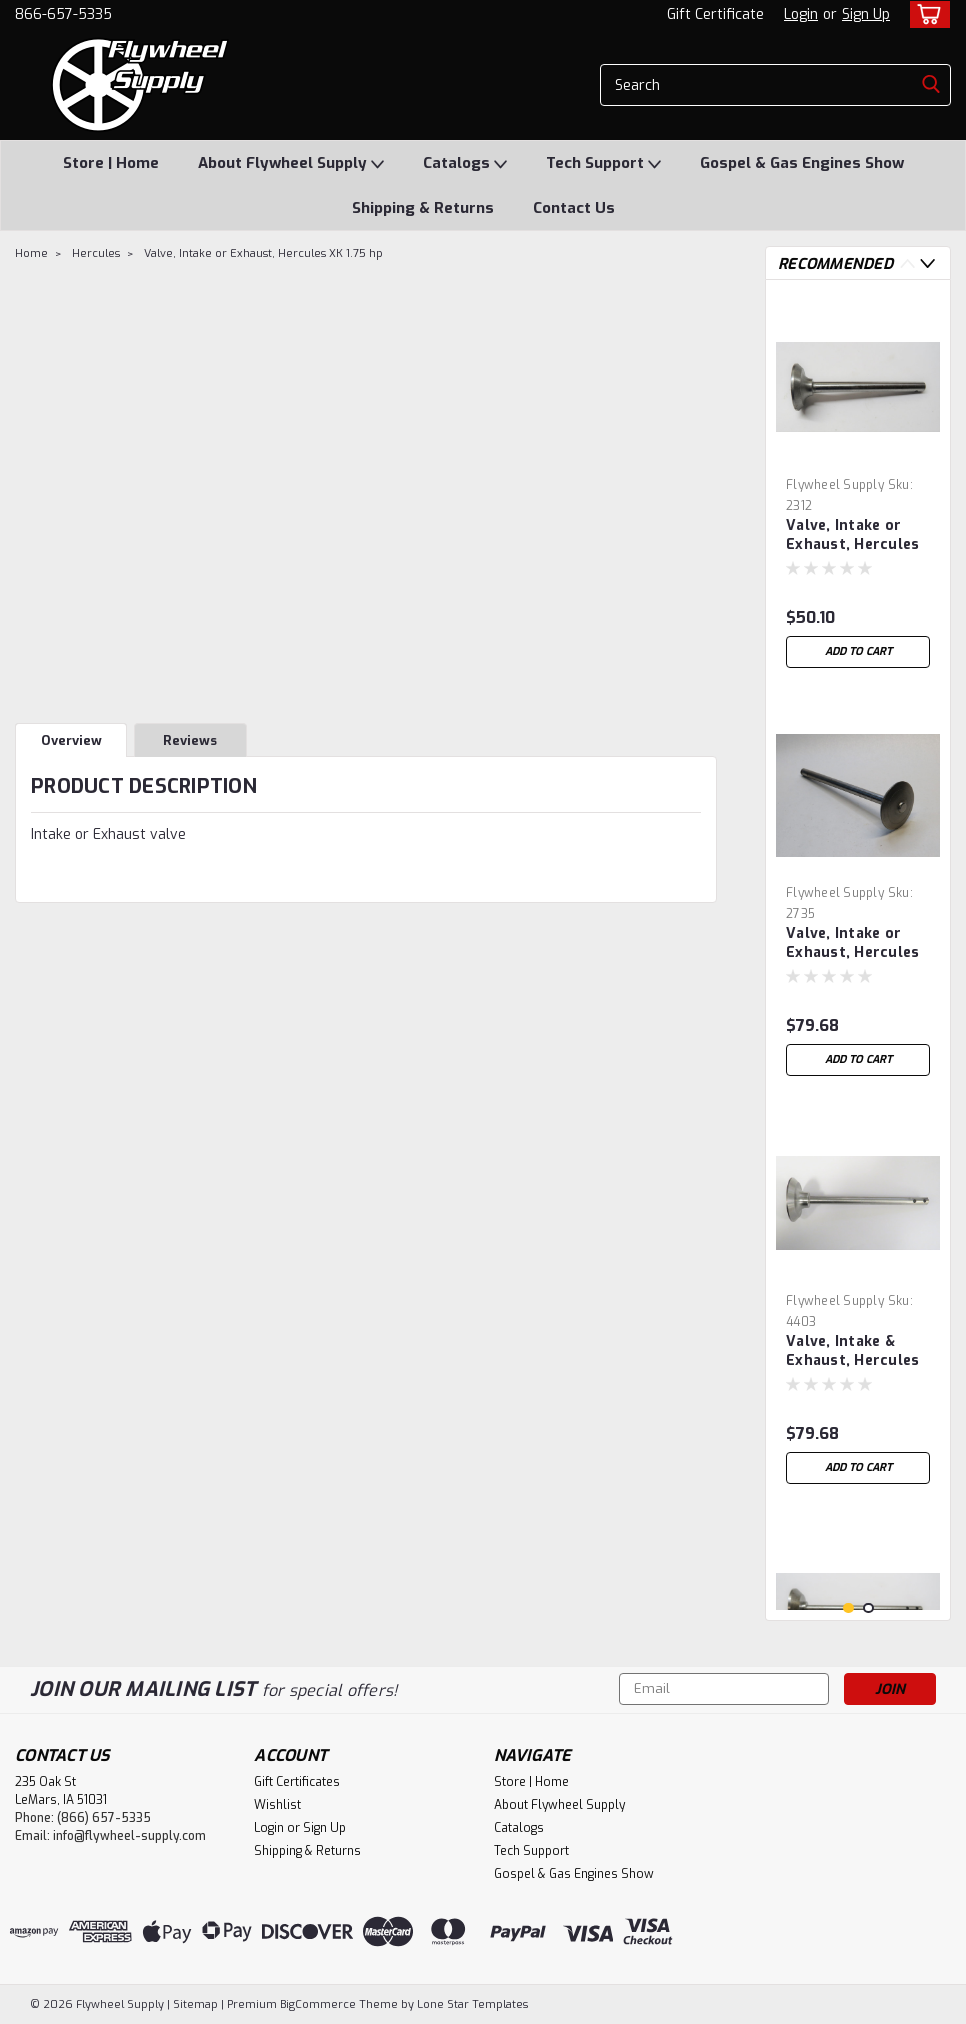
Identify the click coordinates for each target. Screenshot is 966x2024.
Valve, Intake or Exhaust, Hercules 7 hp (852, 944)
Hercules (96, 253)
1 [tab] (848, 1608)
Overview (71, 740)
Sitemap (195, 2004)
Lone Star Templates (472, 2004)
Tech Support (603, 164)
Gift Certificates (297, 1782)
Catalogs (465, 164)
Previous (907, 263)
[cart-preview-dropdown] (925, 14)
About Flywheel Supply (291, 164)
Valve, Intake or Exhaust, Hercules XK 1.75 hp (263, 253)
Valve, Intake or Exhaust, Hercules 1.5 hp (852, 536)
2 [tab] (868, 1608)
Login (801, 14)
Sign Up (866, 14)
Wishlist (277, 1805)
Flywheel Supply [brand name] (835, 485)
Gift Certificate (715, 14)
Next (927, 263)
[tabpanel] (858, 486)
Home (31, 253)
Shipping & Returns (423, 208)
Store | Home (111, 163)
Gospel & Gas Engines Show (802, 163)
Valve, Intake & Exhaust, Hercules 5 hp (852, 1352)
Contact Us (574, 208)
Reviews (190, 740)
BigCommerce (318, 2004)
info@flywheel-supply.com (129, 1836)
